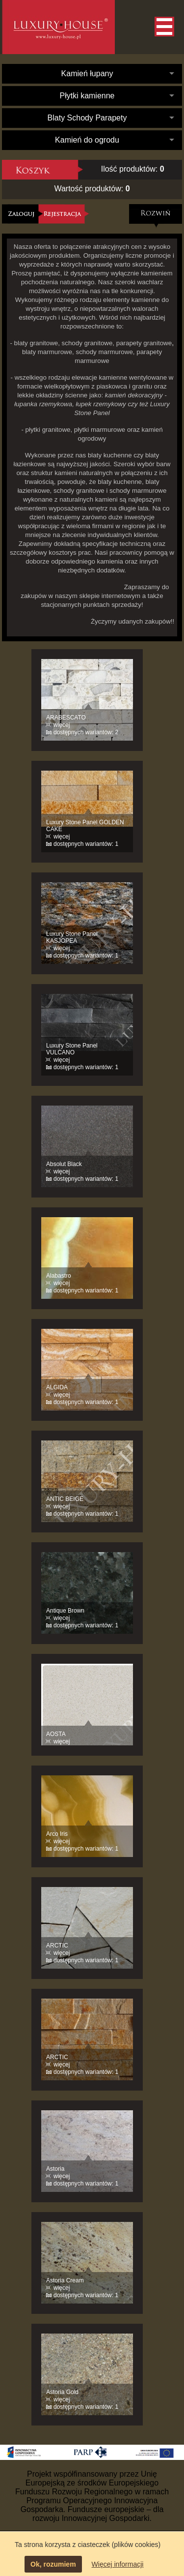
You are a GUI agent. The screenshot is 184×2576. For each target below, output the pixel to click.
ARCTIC (57, 1945)
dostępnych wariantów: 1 (85, 843)
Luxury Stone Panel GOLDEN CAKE (85, 826)
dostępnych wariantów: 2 (85, 732)
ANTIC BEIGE (64, 1499)
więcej (61, 724)
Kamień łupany (87, 73)
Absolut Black (64, 1164)
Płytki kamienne (86, 95)
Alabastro (58, 1275)
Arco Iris (57, 1833)
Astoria (55, 2168)
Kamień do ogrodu (87, 140)
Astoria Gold (62, 2392)
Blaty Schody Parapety (87, 118)
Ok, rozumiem (53, 2564)
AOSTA (56, 1734)
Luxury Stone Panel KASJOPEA (72, 937)
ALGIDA (57, 1387)
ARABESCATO (66, 717)
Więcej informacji (118, 2564)
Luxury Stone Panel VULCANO (72, 1049)
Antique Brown (65, 1610)
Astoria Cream (65, 2280)
